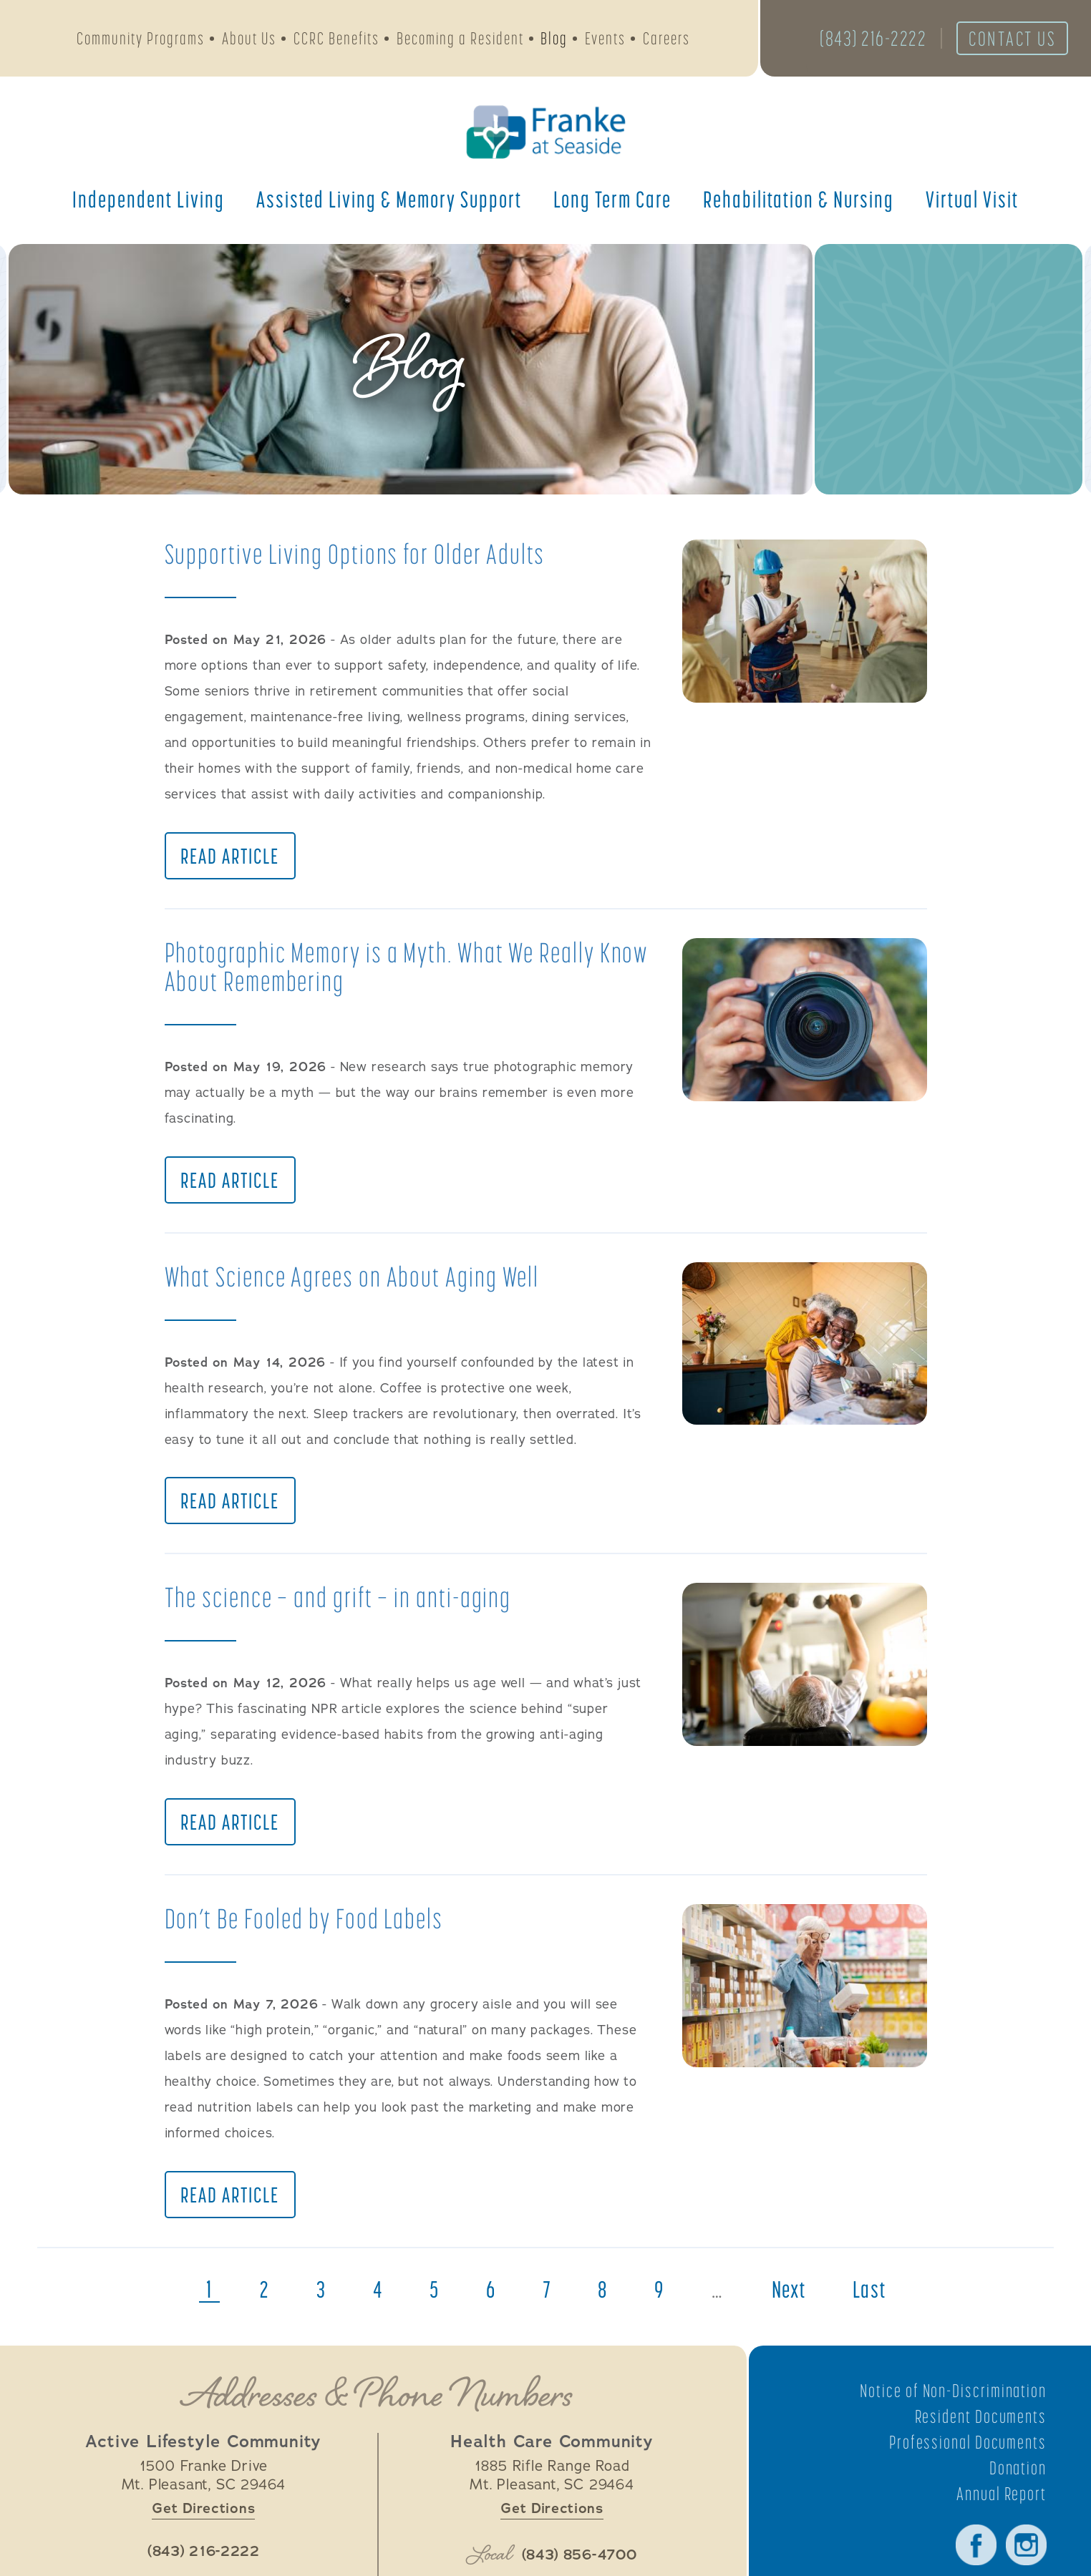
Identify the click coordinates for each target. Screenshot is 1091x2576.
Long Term (612, 203)
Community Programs (141, 40)
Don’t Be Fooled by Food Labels (312, 1933)
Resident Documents (977, 2435)
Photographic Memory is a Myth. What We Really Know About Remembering (393, 970)
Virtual (972, 203)
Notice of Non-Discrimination (948, 2409)
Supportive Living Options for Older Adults (364, 553)
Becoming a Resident (460, 40)
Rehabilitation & (798, 203)
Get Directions (204, 2527)
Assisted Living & (389, 203)
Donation (1016, 2486)
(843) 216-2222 (858, 41)
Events (605, 40)
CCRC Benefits (336, 40)
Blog (554, 40)
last (883, 2308)
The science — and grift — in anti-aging (347, 1608)
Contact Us (1005, 41)
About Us (249, 40)
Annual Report (999, 2512)
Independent (148, 203)
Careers (666, 40)
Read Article (231, 859)
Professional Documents (964, 2460)
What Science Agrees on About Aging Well (362, 1283)
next (797, 2308)
